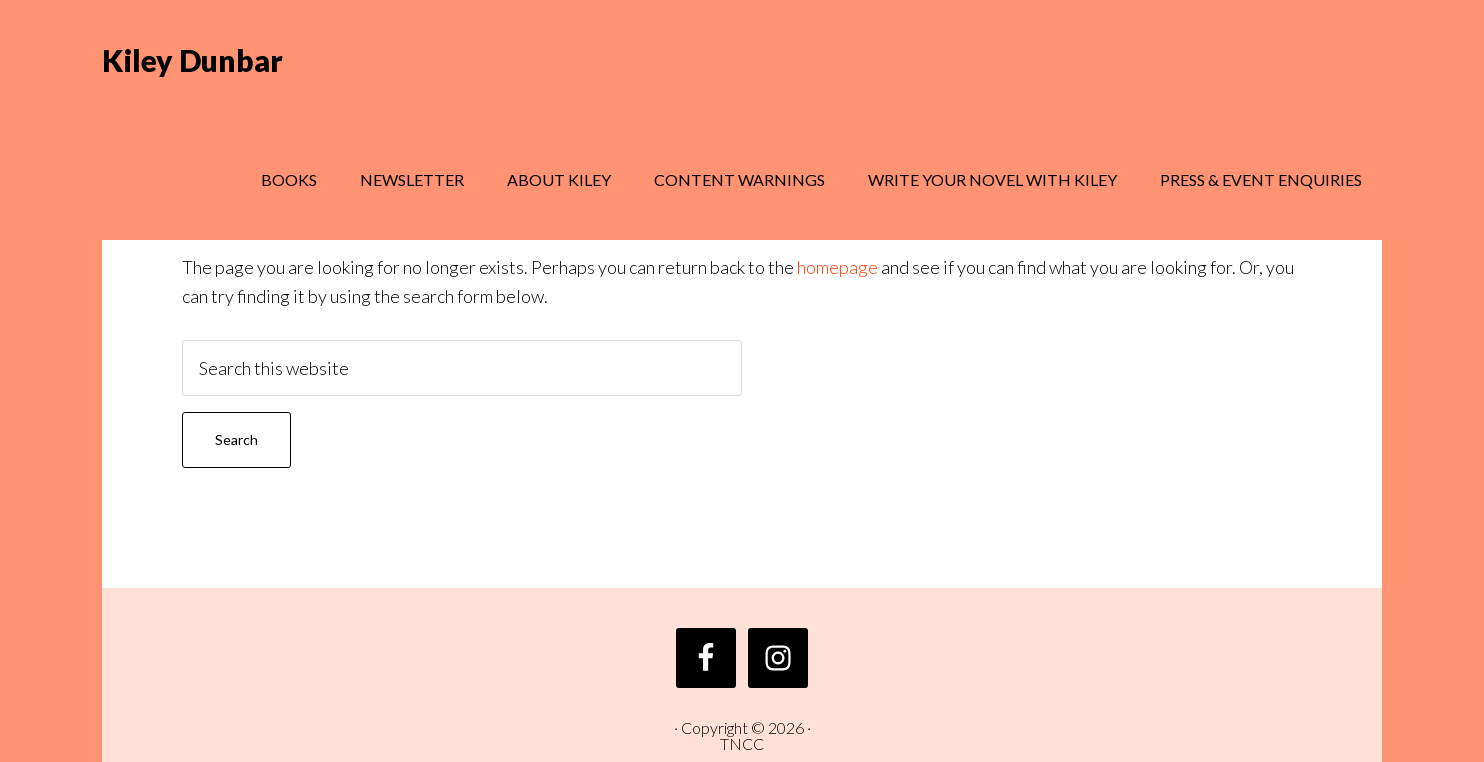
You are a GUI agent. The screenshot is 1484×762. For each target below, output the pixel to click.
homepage (837, 267)
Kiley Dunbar (192, 60)
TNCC (742, 743)
